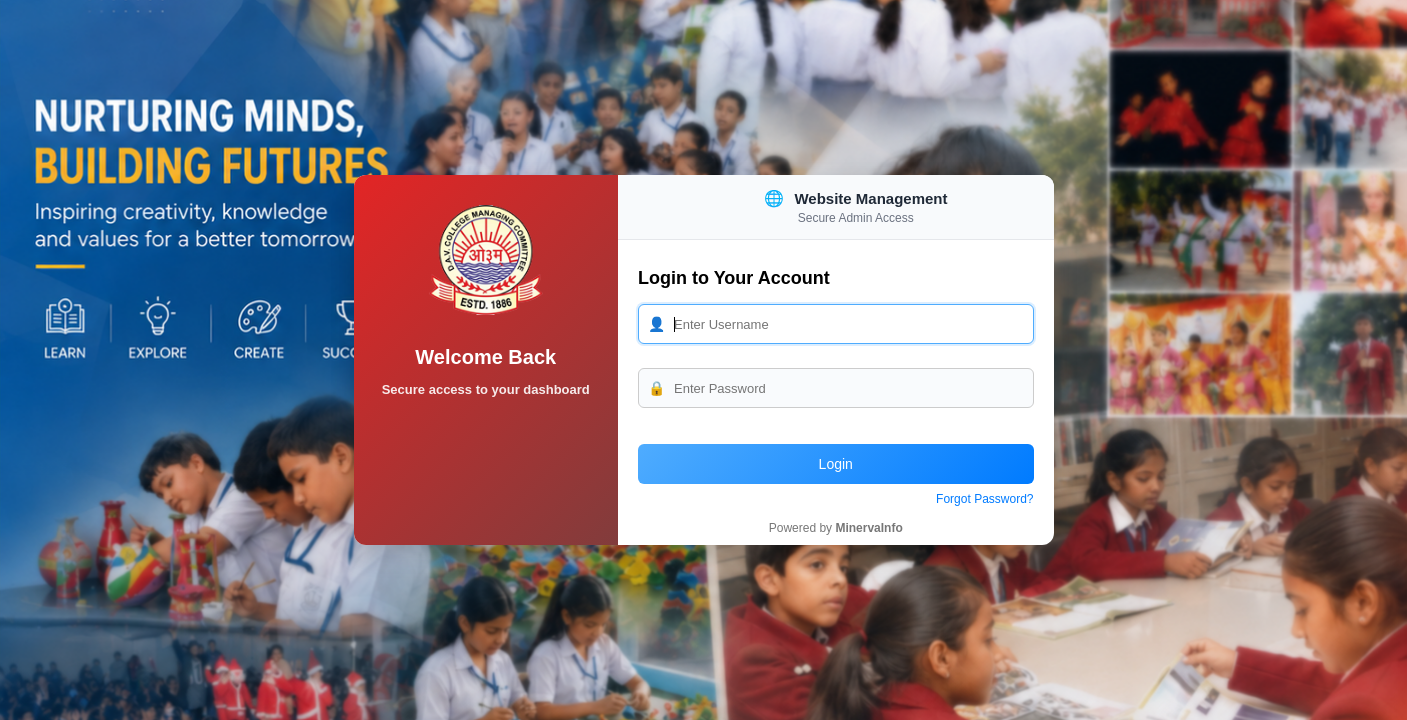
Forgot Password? (984, 499)
